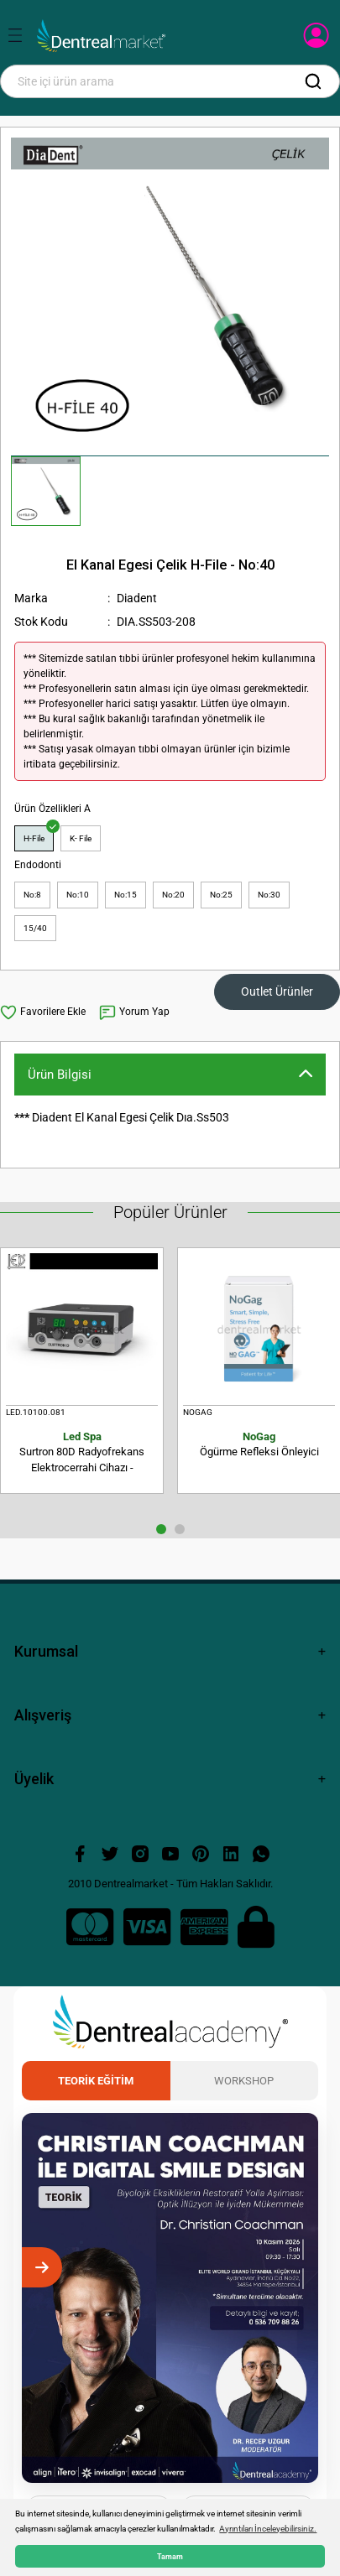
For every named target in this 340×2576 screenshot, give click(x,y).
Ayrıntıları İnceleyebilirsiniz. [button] (267, 2528)
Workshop (244, 2080)
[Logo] (101, 36)
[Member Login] (318, 40)
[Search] (170, 81)
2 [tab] (180, 1529)
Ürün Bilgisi (60, 1074)
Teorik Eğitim (95, 2080)
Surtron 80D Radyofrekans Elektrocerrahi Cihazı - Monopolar (82, 1452)
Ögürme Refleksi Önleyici (259, 1444)
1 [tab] (161, 1529)
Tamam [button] (170, 2556)
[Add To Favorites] (43, 1012)
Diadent (137, 598)
